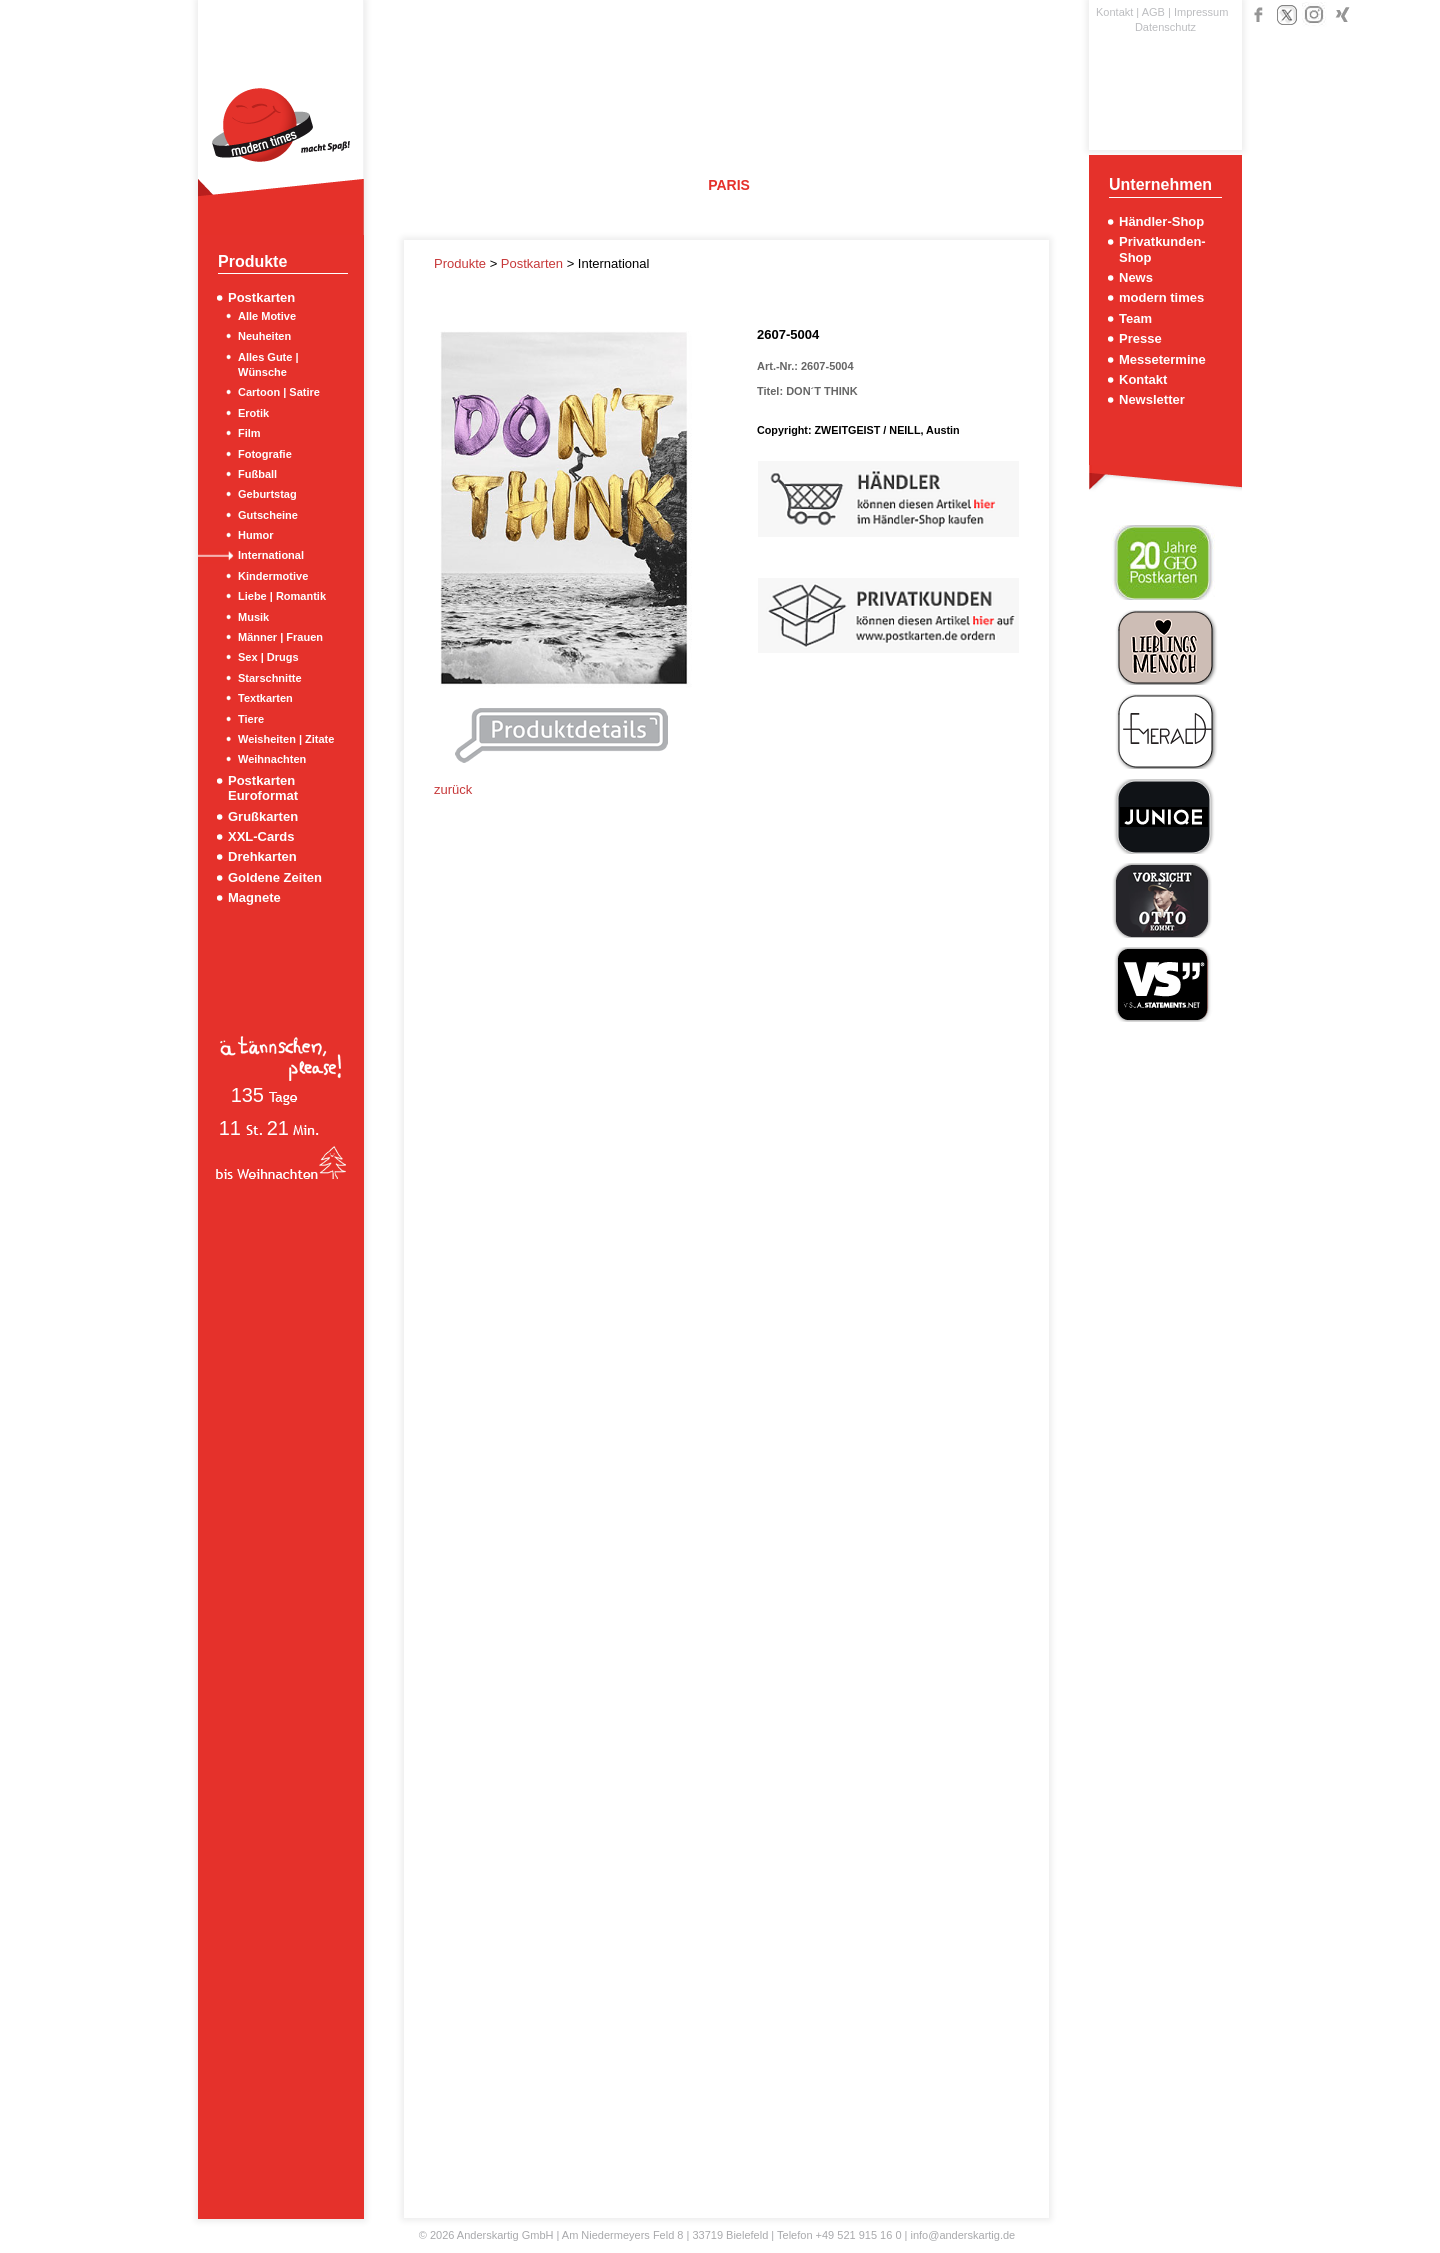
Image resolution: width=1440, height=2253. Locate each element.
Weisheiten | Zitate (286, 739)
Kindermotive (273, 576)
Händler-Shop (1161, 221)
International (271, 555)
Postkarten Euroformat (263, 788)
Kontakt (1114, 12)
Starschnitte (270, 678)
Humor (255, 535)
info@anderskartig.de (962, 2235)
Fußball (257, 474)
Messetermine (1162, 359)
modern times (1161, 297)
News (1136, 277)
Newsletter (1152, 399)
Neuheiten (264, 336)
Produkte (462, 263)
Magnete (254, 897)
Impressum (1201, 12)
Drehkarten (262, 856)
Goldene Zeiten (275, 877)
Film (249, 433)
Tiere (251, 719)
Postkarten (261, 297)
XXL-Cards (261, 836)
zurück (453, 789)
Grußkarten (263, 816)
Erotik (253, 413)
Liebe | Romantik (282, 596)
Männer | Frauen (280, 637)
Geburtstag (267, 494)
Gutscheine (268, 515)
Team (1135, 318)
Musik (253, 617)
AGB (1153, 12)
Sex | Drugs (268, 657)
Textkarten (265, 698)
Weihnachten (272, 759)
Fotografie (265, 454)
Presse (1140, 338)
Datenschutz (1165, 27)
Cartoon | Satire (279, 392)
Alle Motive (267, 316)
